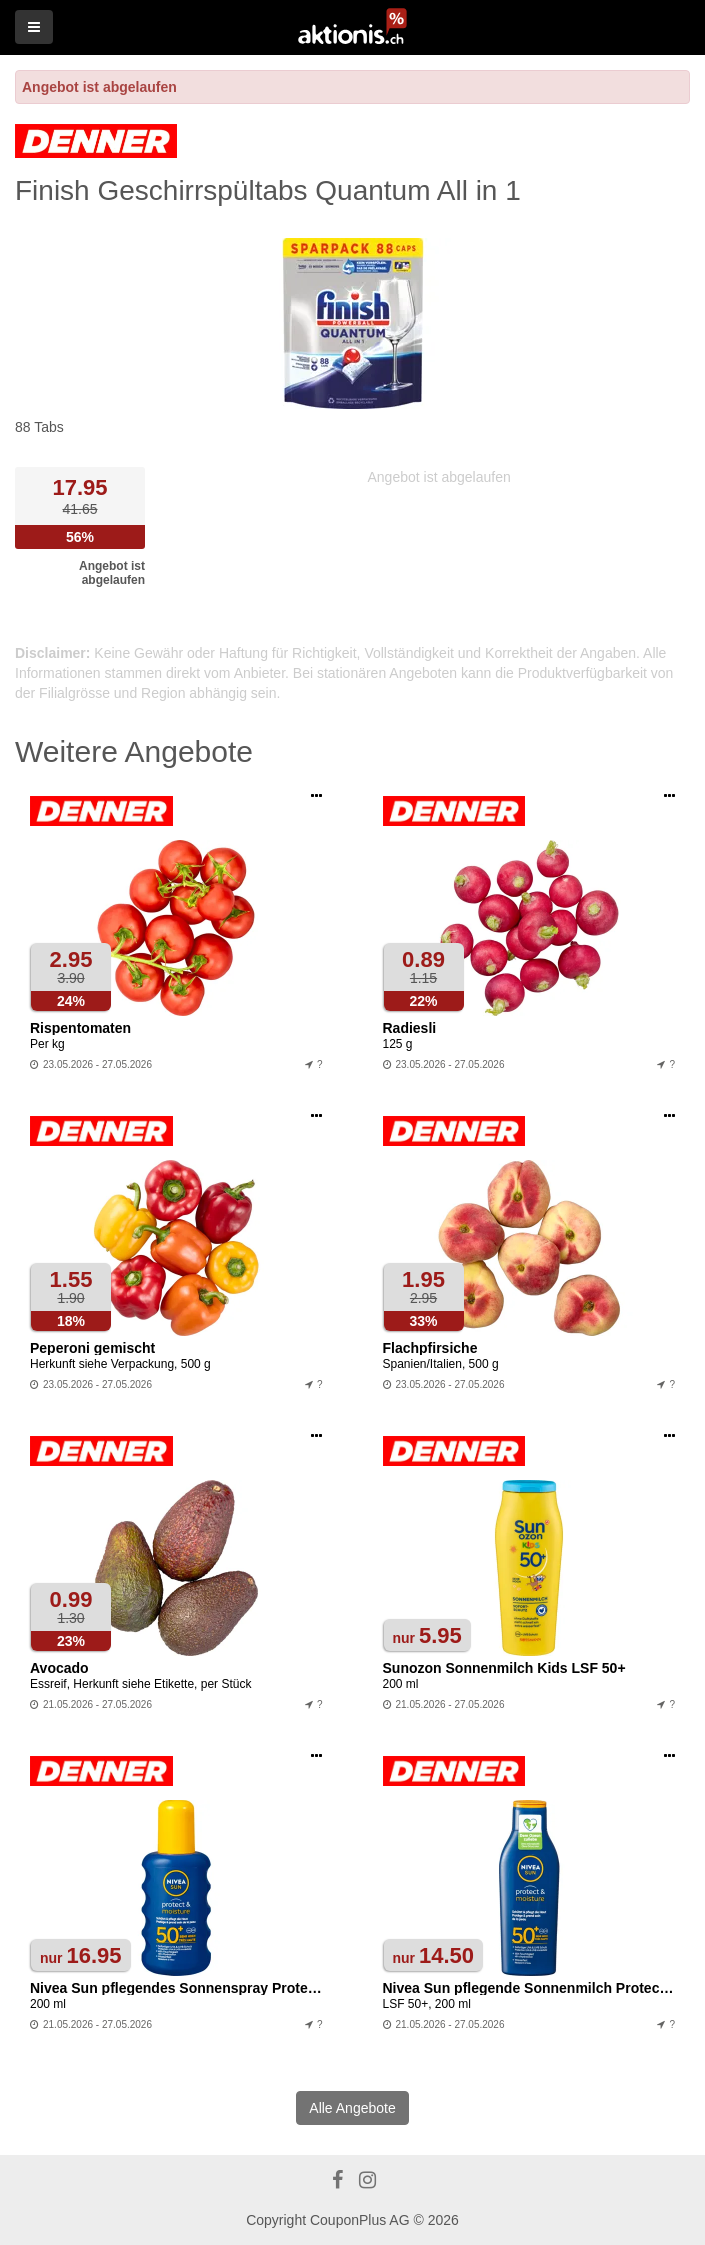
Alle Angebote (352, 2108)
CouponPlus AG (360, 2220)
